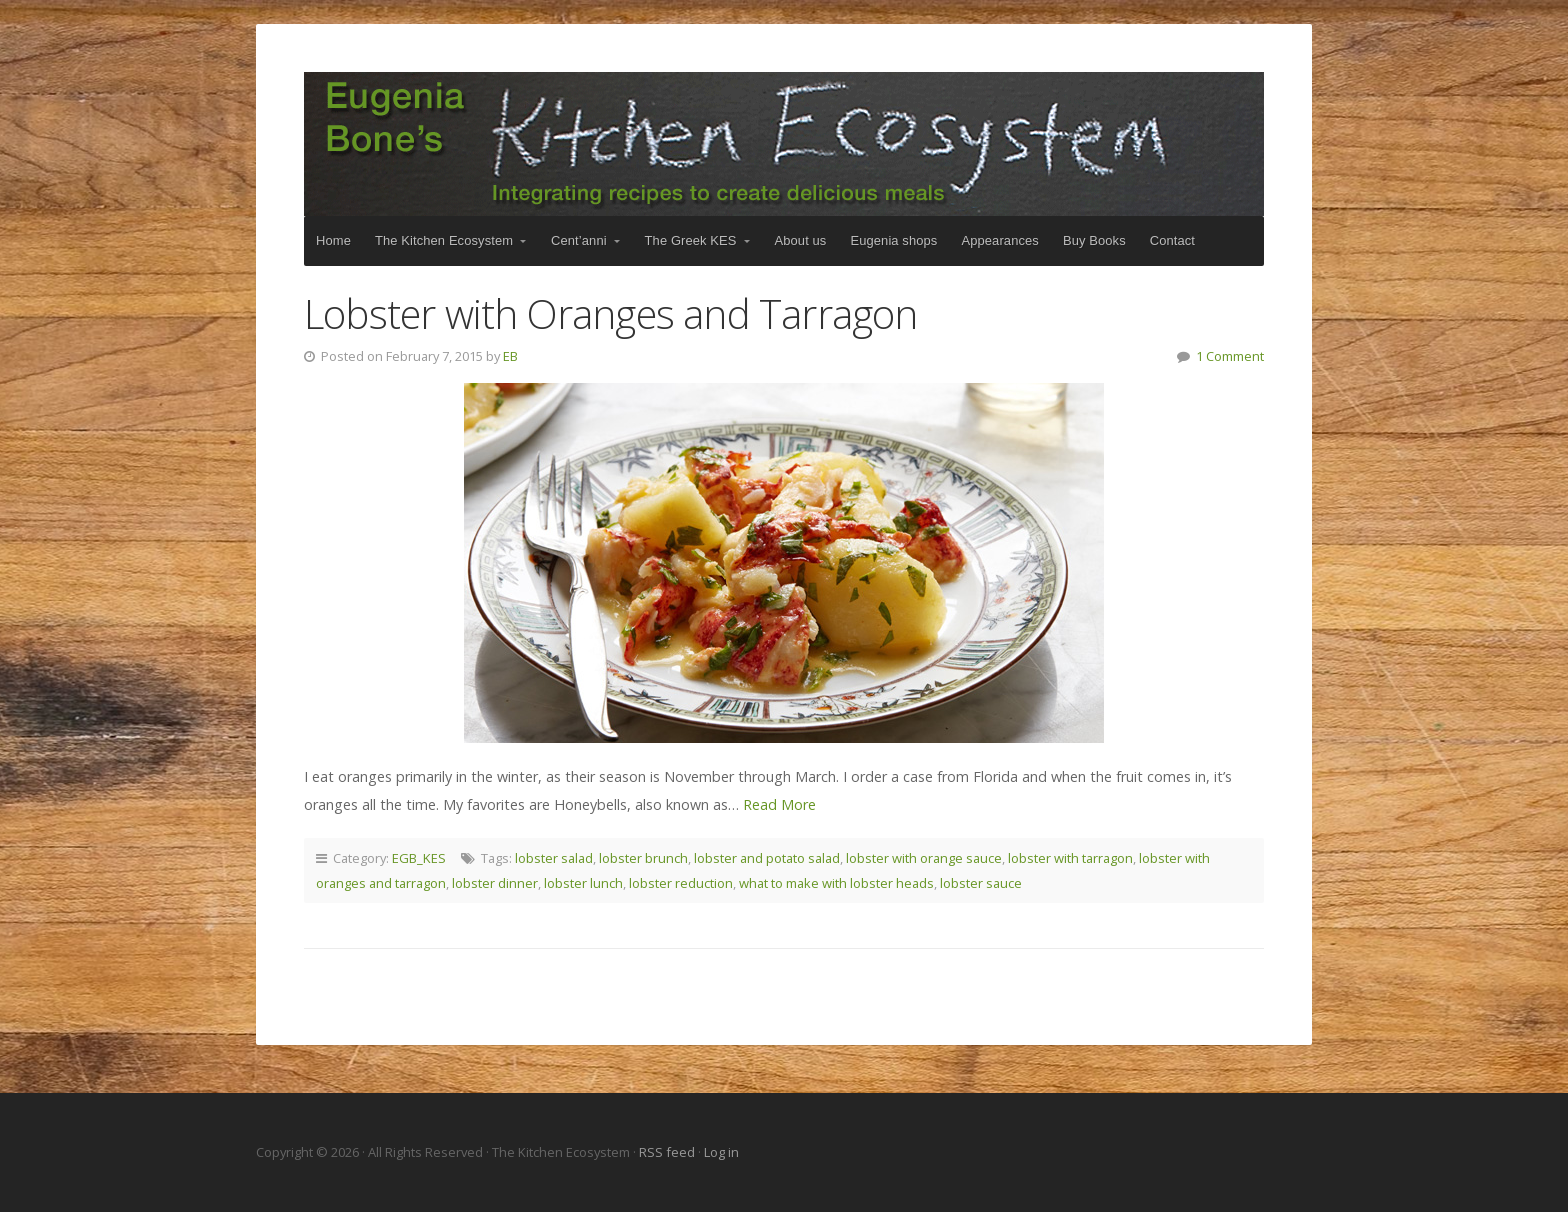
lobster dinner (495, 883)
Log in (721, 1152)
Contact (1172, 240)
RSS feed (668, 1152)
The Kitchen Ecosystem (784, 144)
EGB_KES (419, 858)
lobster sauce (981, 883)
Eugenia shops (893, 240)
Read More (779, 804)
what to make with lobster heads (836, 883)
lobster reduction (681, 883)
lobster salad (554, 858)
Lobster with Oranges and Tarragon (611, 313)
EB (510, 356)
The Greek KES (691, 240)
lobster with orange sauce (924, 858)
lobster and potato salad (767, 858)
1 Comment (1230, 356)
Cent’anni (579, 240)
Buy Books (1094, 240)
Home (333, 240)
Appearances (999, 240)
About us (801, 240)
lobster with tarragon (1070, 858)
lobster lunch (583, 883)
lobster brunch (643, 858)
